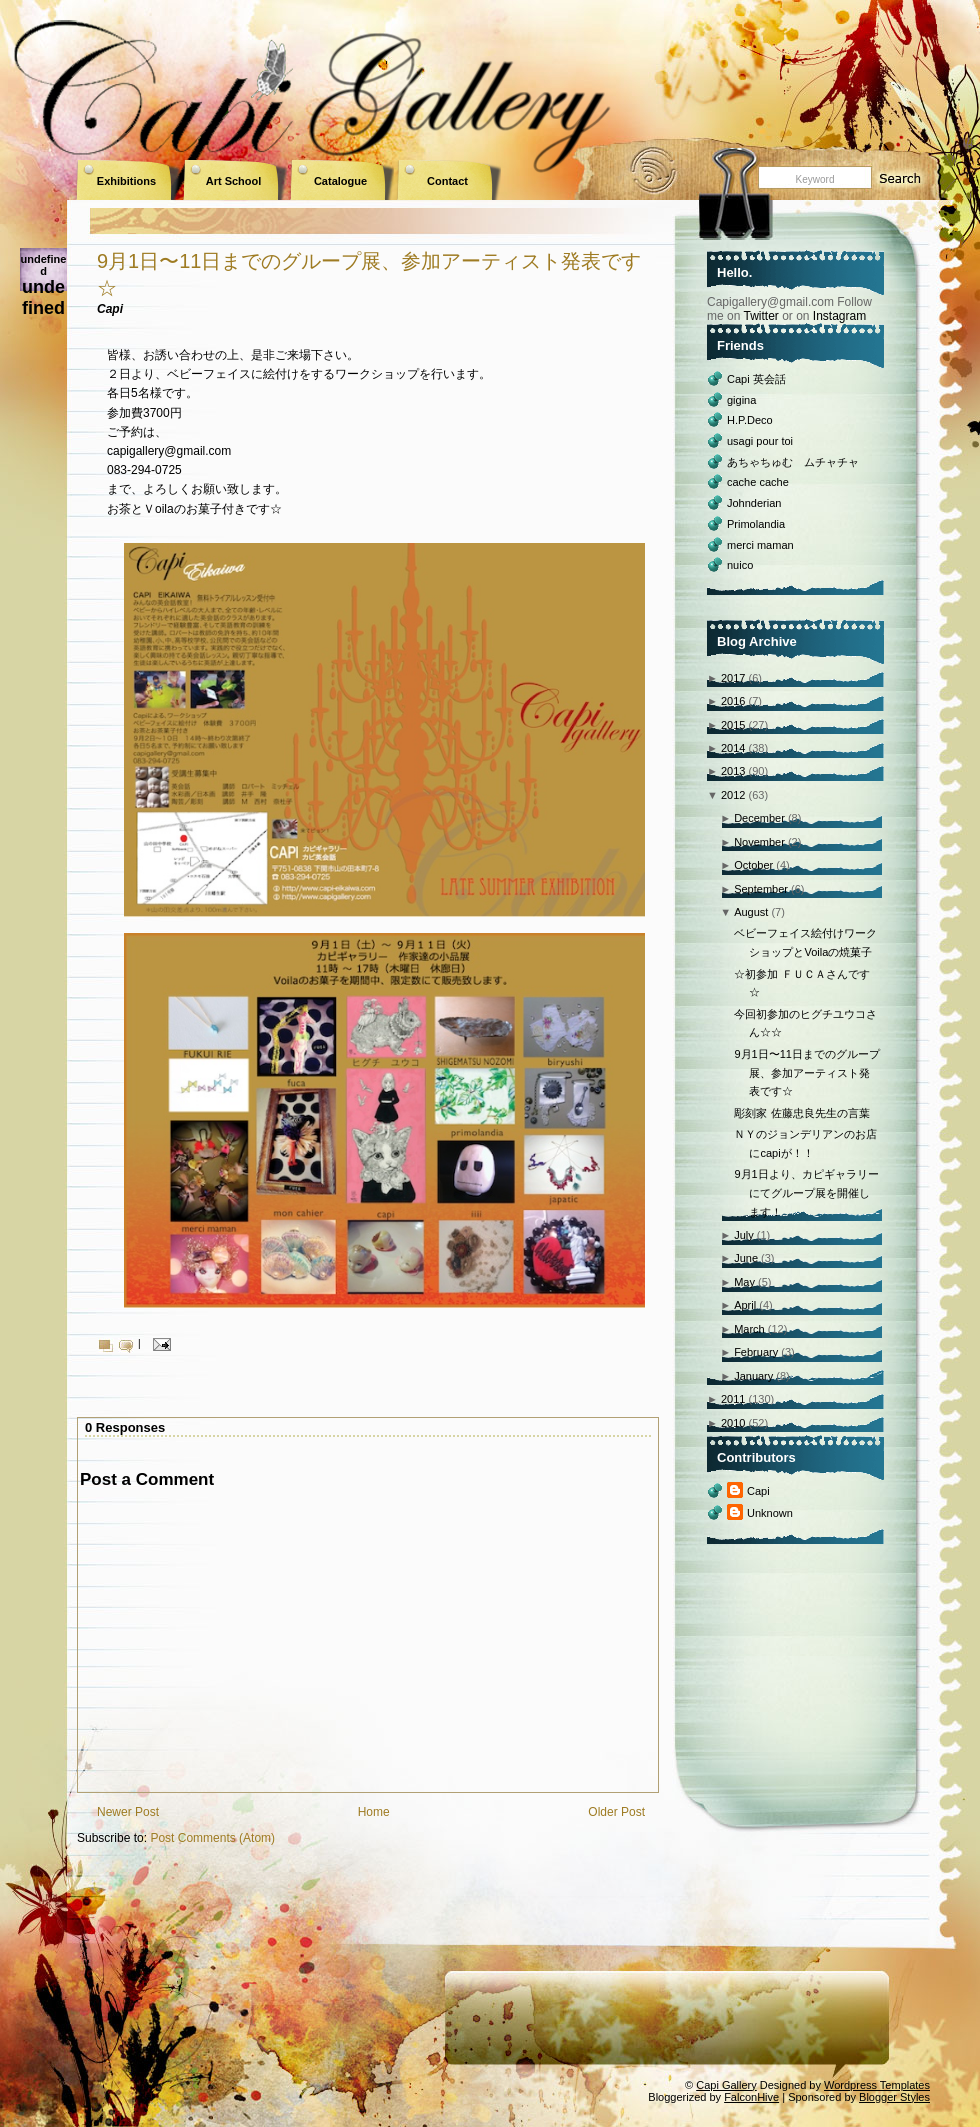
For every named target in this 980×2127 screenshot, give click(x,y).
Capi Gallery (726, 2085)
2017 (733, 678)
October (753, 865)
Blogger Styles (894, 2097)
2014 (733, 748)
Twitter (760, 316)
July (744, 1235)
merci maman (760, 545)
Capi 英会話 (756, 379)
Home (374, 1812)
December (759, 818)
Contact (447, 181)
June (746, 1258)
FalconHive (751, 2097)
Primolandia (756, 524)
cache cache (758, 482)
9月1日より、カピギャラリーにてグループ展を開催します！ (806, 1192)
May (744, 1282)
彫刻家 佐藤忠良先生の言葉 (801, 1113)
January (753, 1376)
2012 (733, 795)
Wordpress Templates (877, 2085)
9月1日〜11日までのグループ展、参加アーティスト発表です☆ (806, 1072)
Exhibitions (126, 181)
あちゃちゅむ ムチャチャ (793, 462)
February (756, 1352)
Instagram (839, 316)
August (751, 912)
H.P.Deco (750, 420)
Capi (758, 1491)
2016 (733, 701)
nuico (740, 565)
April (745, 1305)
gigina (741, 400)
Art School (234, 181)
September (761, 889)
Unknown (770, 1513)
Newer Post (128, 1812)
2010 (733, 1423)
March (749, 1329)
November (759, 842)
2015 (733, 725)
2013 (733, 771)
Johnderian (754, 503)
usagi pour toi (760, 441)
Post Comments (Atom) (212, 1838)
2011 (733, 1399)
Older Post (616, 1812)
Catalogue (340, 181)
